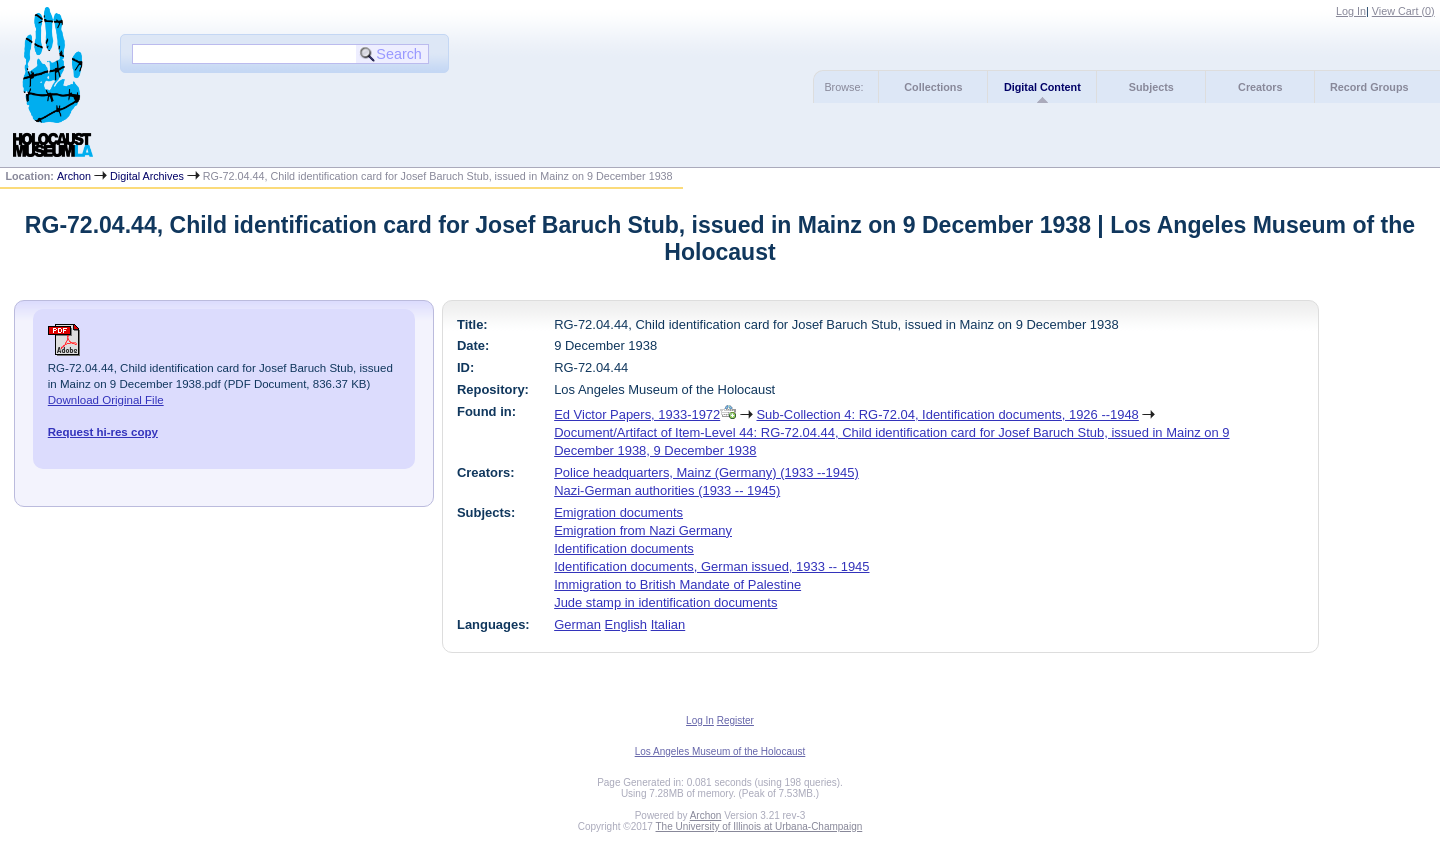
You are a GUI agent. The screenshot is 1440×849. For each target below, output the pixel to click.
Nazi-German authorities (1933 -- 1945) (667, 490)
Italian (668, 624)
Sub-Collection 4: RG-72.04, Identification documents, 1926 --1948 (947, 414)
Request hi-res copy (103, 432)
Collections (933, 87)
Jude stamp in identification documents (665, 602)
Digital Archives (147, 176)
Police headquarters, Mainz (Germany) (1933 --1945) (706, 472)
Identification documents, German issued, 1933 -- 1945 (711, 566)
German (577, 624)
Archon (74, 176)
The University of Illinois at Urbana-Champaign (759, 826)
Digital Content (1042, 87)
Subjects (1151, 87)
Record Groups (1369, 87)
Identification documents (624, 548)
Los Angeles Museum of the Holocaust (720, 751)
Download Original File (106, 400)
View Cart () (1403, 11)
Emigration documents (618, 512)
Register (735, 720)
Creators (1260, 87)
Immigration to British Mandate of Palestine (677, 584)
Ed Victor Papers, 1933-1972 (637, 414)
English (626, 624)
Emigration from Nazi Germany (643, 530)
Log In (1351, 11)
